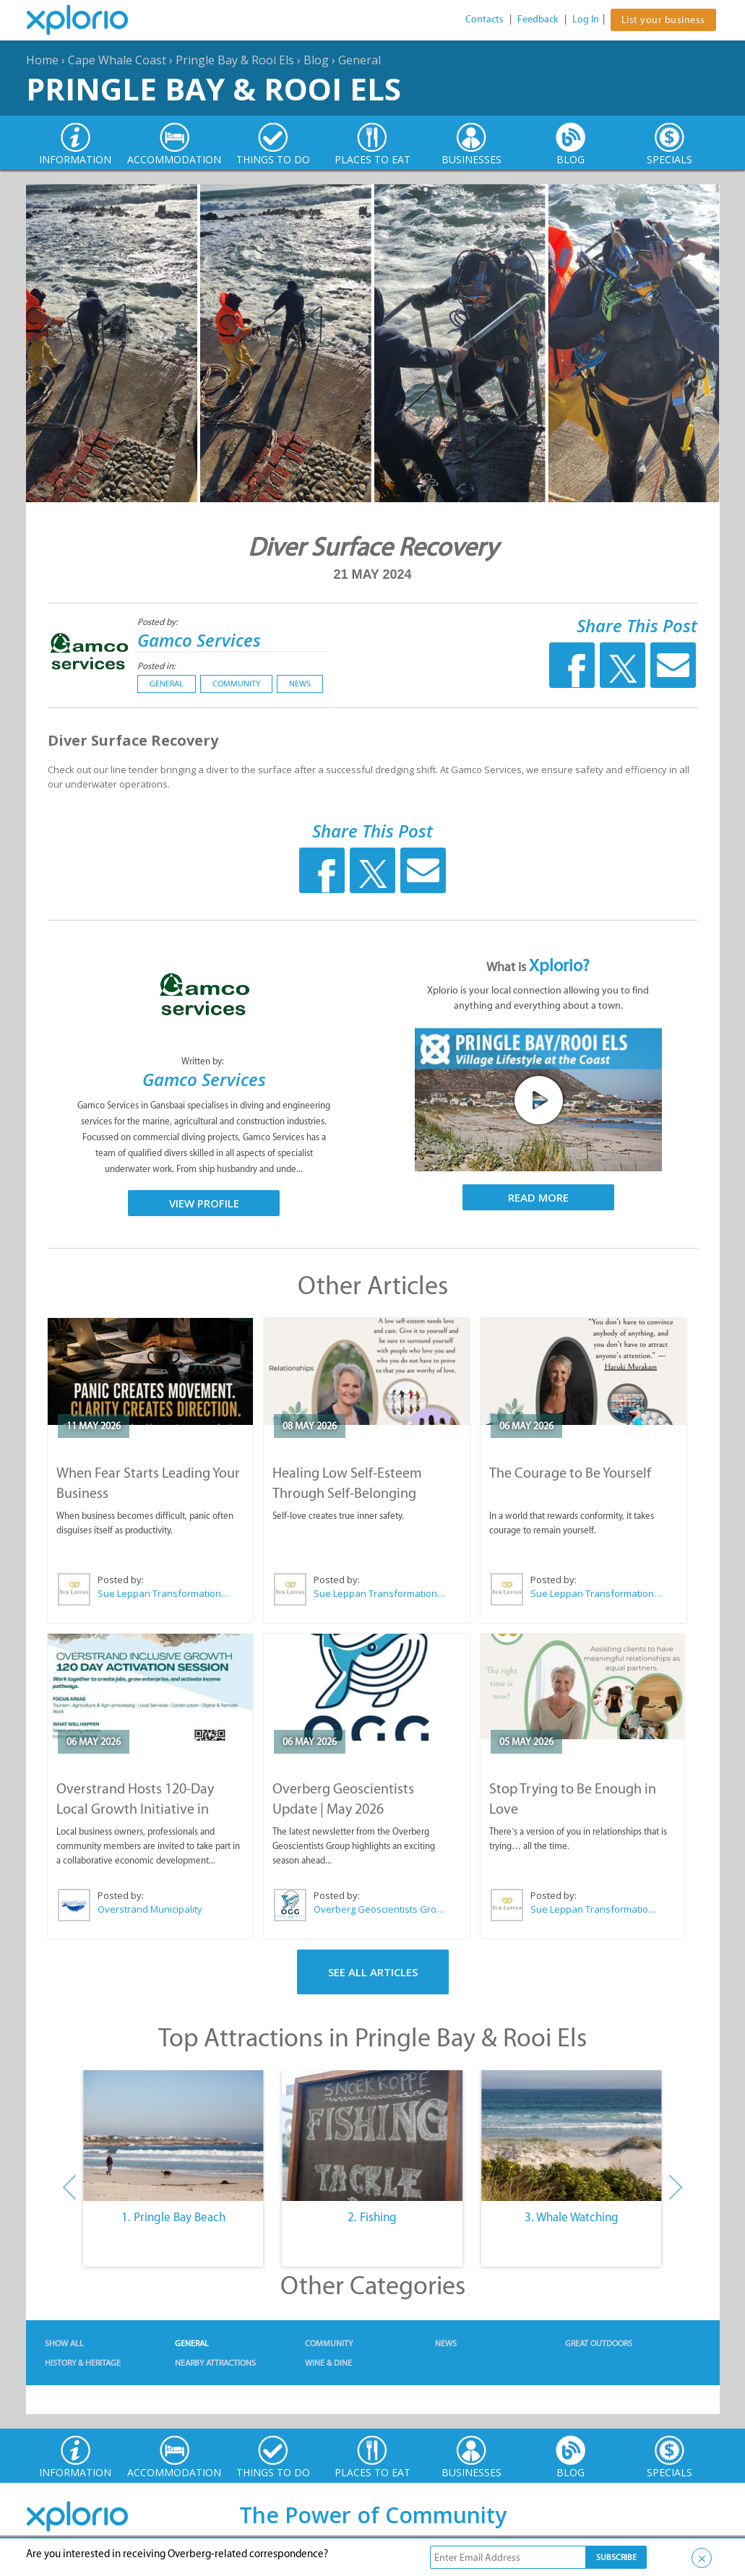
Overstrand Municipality (150, 1909)
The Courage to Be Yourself (570, 1472)
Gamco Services (199, 640)
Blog (316, 60)
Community (236, 684)
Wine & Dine (328, 2363)
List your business (663, 20)
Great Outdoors (598, 2343)
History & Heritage (83, 2363)
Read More (538, 1197)
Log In (585, 19)
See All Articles (373, 1972)
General (359, 60)
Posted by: (158, 621)
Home (42, 60)
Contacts (484, 19)
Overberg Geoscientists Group (380, 1909)
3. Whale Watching (572, 2217)
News (300, 684)
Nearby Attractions (215, 2363)
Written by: (203, 1061)
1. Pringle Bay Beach (173, 2217)
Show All (64, 2343)
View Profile (204, 1203)
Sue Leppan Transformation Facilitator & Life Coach (164, 1593)
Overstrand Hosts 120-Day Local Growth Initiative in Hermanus (135, 1809)
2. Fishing (372, 2217)
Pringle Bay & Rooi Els (235, 60)
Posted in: (156, 665)
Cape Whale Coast (117, 60)
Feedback (538, 19)
